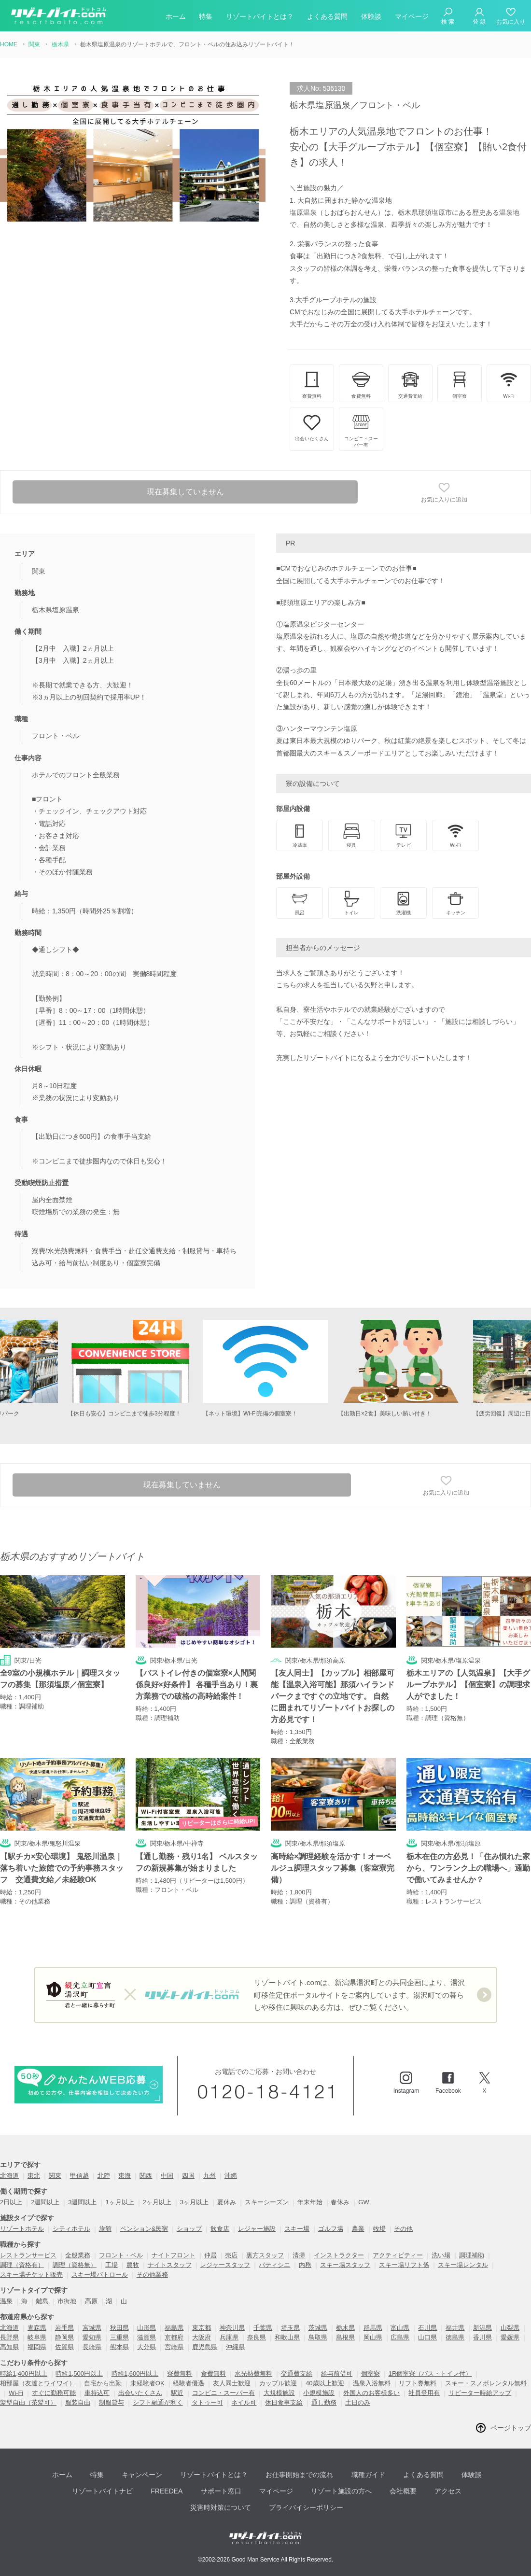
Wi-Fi (16, 2395)
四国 (188, 2178)
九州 (209, 2178)
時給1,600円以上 (135, 2376)
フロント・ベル (121, 2257)
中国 (167, 2178)
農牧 (132, 2267)
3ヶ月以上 (194, 2204)
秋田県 (119, 2330)
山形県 (146, 2330)
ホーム (176, 16)
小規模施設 (319, 2395)
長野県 (9, 2339)
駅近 (177, 2395)
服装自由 (77, 2404)
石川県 (427, 2330)
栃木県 (345, 2330)
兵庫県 (229, 2339)
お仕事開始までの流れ (297, 2476)
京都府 (174, 2339)
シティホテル (71, 2231)
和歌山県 (287, 2339)
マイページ (412, 16)
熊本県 (119, 2349)
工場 (111, 2267)
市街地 (66, 2303)
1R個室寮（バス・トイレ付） (430, 2376)
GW (363, 2204)
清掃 (299, 2257)
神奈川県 (232, 2330)
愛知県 (92, 2339)
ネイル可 (243, 2404)
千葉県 (262, 2330)
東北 (34, 2178)
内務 (305, 2267)
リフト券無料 (417, 2385)
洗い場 (441, 2257)
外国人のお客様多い (371, 2395)
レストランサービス (28, 2257)
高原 (91, 2303)
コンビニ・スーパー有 (223, 2395)
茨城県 (317, 2330)
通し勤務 (323, 2404)
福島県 (174, 2330)
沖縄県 (235, 2349)
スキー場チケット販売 (31, 2277)
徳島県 (455, 2339)
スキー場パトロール (99, 2277)
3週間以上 (82, 2204)
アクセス (442, 2490)
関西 (146, 2178)
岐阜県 (37, 2339)
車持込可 (97, 2395)
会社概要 (398, 2490)
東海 (124, 2178)
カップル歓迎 (278, 2385)
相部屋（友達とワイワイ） (37, 2385)
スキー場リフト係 (404, 2267)
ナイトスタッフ (170, 2267)
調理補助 (471, 2257)
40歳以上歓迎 (325, 2385)
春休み (340, 2204)
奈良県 (256, 2339)
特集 (205, 16)
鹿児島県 (204, 2349)
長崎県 (92, 2349)
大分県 (146, 2349)
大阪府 (201, 2339)
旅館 (105, 2231)
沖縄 (230, 2178)
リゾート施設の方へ (338, 2490)
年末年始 (309, 2204)
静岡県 (64, 2339)
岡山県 (372, 2339)
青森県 (37, 2330)
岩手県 (64, 2330)
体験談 (371, 16)
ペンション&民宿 (144, 2231)
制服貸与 (111, 2404)
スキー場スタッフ (345, 2267)
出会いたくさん (140, 2395)
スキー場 (296, 2231)
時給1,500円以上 (79, 2376)
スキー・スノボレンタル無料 (486, 2385)
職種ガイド (364, 2476)
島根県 (345, 2339)
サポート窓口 (221, 2490)
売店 (231, 2257)
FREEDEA (168, 2490)
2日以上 (11, 2204)
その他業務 (152, 2277)
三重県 (119, 2339)
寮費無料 (179, 2376)
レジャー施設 (257, 2231)
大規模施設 (279, 2395)
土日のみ (357, 2404)
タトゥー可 (207, 2404)
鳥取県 (317, 2339)
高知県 (9, 2349)
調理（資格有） (22, 2267)
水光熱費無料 (253, 2376)
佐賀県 (64, 2349)
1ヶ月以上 (119, 2204)
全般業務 (77, 2257)
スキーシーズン (267, 2204)
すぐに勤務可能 (54, 2395)
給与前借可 (336, 2376)
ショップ (189, 2231)
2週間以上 (45, 2204)
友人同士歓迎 (232, 2385)
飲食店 (219, 2231)
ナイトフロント (174, 2257)
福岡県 (37, 2349)
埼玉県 (290, 2330)
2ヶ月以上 (157, 2204)
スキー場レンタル (463, 2267)
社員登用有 (424, 2395)
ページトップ (510, 2430)
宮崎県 (174, 2349)
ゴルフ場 (330, 2231)
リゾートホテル (22, 2231)
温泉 (6, 2303)
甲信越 (79, 2178)
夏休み (226, 2204)
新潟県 (482, 2330)
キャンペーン (143, 2476)
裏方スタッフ (265, 2257)
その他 (403, 2231)
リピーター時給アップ (479, 2395)
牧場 (379, 2231)
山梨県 (510, 2330)
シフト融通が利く (158, 2404)
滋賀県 (146, 2339)
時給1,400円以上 (23, 2376)
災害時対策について (220, 2505)
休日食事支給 (284, 2404)
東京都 (201, 2330)
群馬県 (372, 2330)
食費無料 (213, 2376)
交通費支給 (296, 2376)
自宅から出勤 (103, 2385)
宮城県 (92, 2330)
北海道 (9, 2178)
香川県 (482, 2339)
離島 (42, 2303)
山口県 (427, 2339)
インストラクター (339, 2257)
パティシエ (274, 2267)
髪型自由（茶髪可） (28, 2404)
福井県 (455, 2330)
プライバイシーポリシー (304, 2505)
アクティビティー (398, 2257)
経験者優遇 (188, 2385)
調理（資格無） (75, 2267)
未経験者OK (147, 2385)
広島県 (400, 2339)
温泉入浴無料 (372, 2385)
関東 (55, 2178)
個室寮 (370, 2376)
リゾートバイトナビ (105, 2490)
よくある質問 (327, 16)
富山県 (400, 2330)
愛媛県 (510, 2339)
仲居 (210, 2257)
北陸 (104, 2178)
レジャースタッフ (225, 2267)
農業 (358, 2231)
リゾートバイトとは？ (259, 16)
